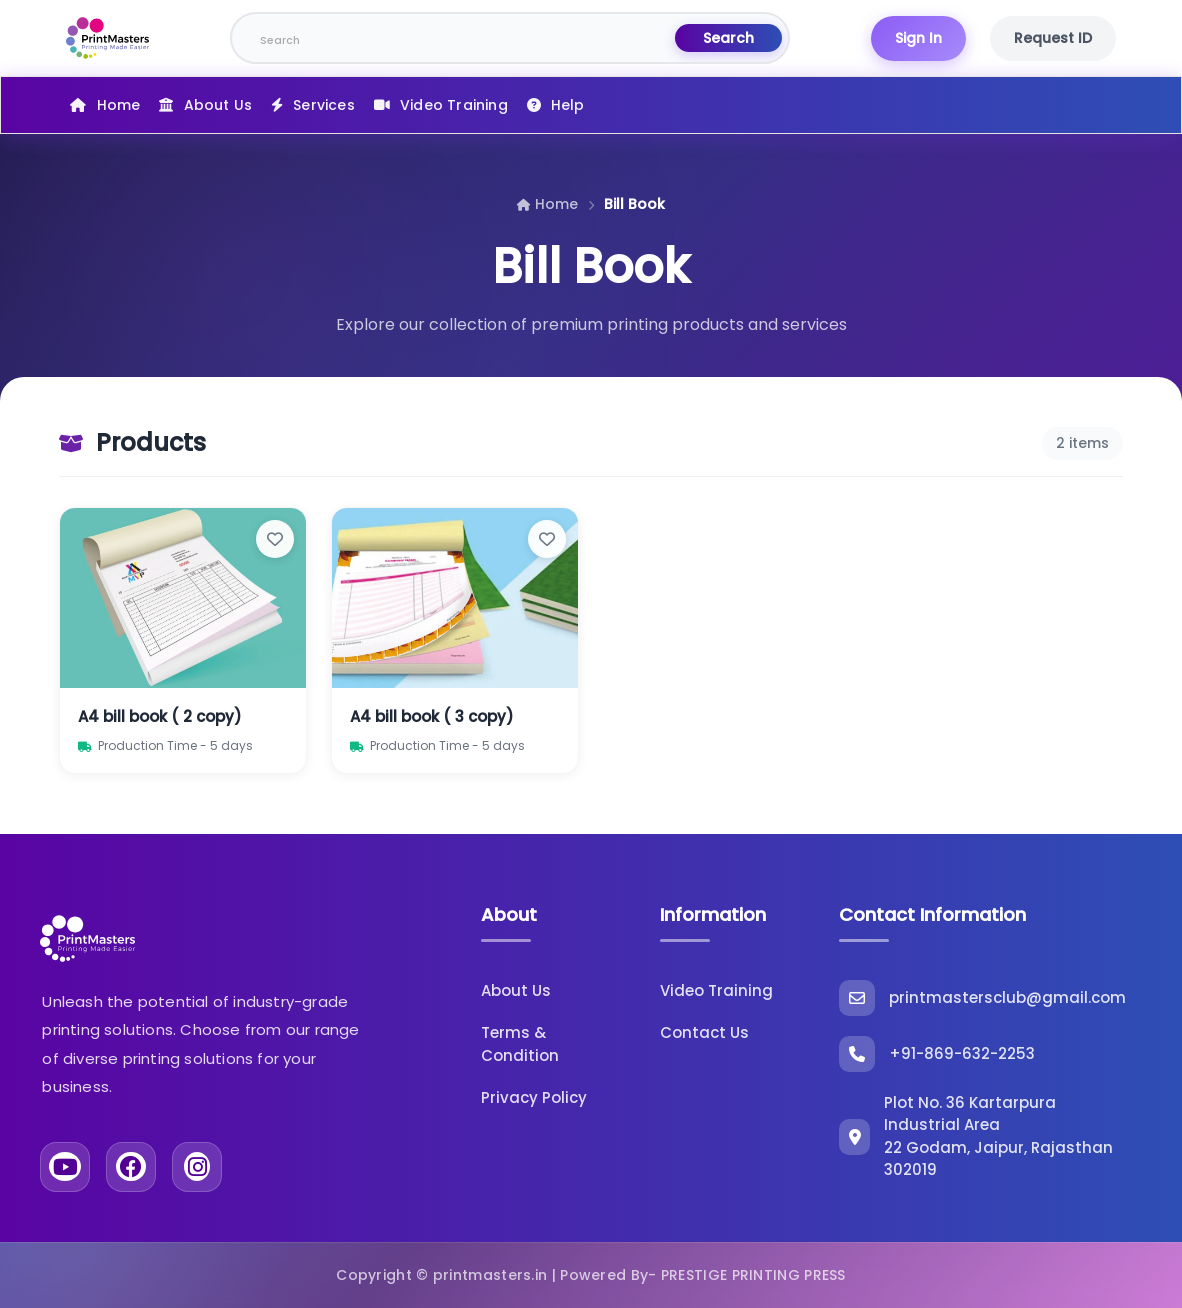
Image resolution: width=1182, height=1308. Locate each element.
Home (119, 105)
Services (324, 105)
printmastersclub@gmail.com (982, 998)
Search (728, 38)
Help (567, 105)
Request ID (1053, 38)
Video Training (454, 105)
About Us (218, 105)
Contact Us (704, 1032)
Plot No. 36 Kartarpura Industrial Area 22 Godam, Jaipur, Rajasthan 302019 (976, 1136)
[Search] (454, 38)
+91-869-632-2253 (937, 1054)
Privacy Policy (534, 1097)
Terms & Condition (520, 1044)
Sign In (918, 38)
